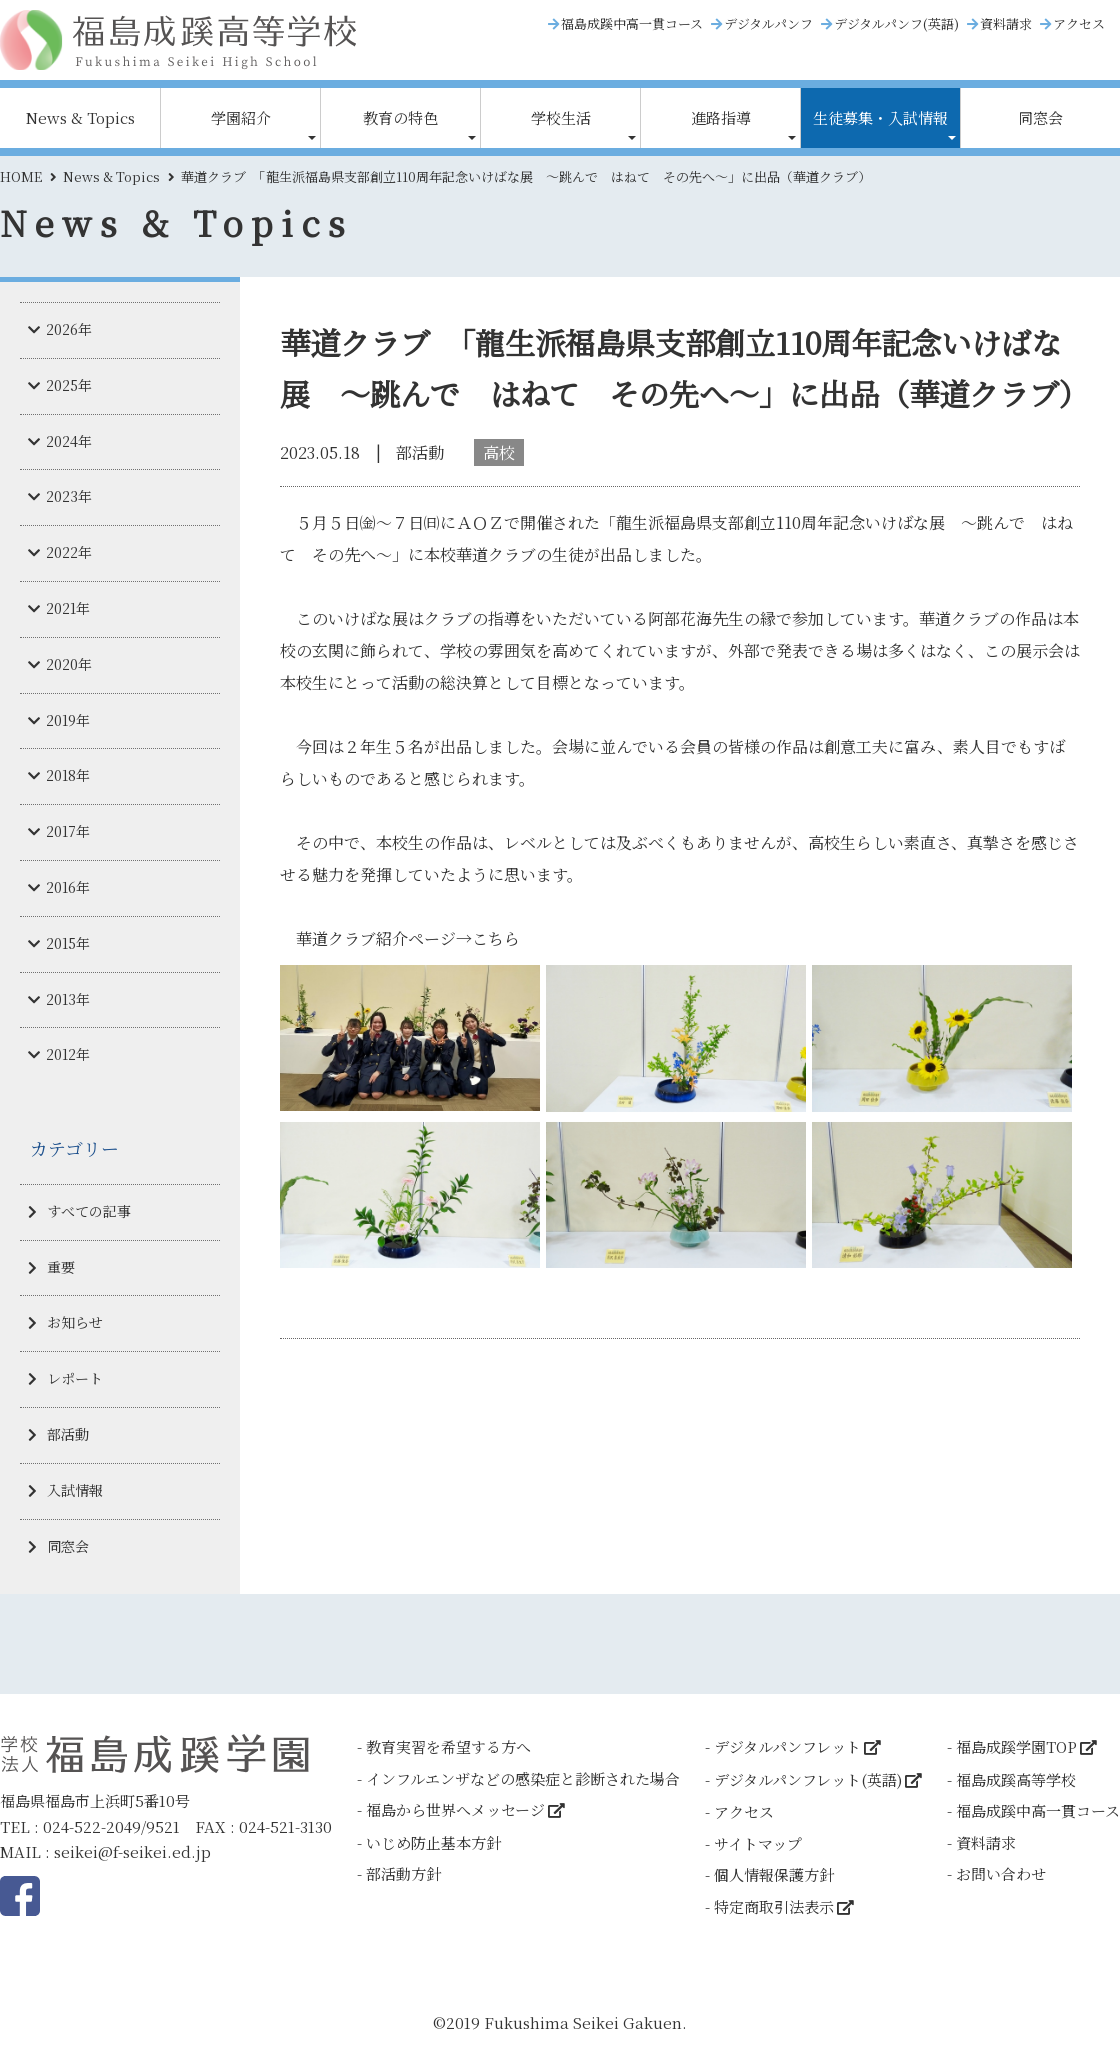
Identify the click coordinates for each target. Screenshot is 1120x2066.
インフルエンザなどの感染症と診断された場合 (523, 1778)
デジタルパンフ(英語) (896, 23)
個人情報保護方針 (774, 1874)
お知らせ (75, 1322)
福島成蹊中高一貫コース (632, 23)
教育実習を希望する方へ (448, 1746)
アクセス (1079, 23)
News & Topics (80, 117)
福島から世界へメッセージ (455, 1809)
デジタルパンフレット (787, 1746)
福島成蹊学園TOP (1016, 1746)
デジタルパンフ (768, 23)
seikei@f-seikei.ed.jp (132, 1851)
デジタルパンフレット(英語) (808, 1779)
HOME (21, 176)
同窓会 (1040, 117)
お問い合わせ (1001, 1873)
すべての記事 (89, 1211)
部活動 (68, 1434)
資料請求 (1006, 23)
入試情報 (75, 1490)
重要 (61, 1267)
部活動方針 (403, 1873)
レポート (75, 1378)
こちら (496, 938)
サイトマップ (758, 1843)
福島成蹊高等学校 (1016, 1779)
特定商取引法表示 (774, 1906)
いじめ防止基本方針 (433, 1842)
